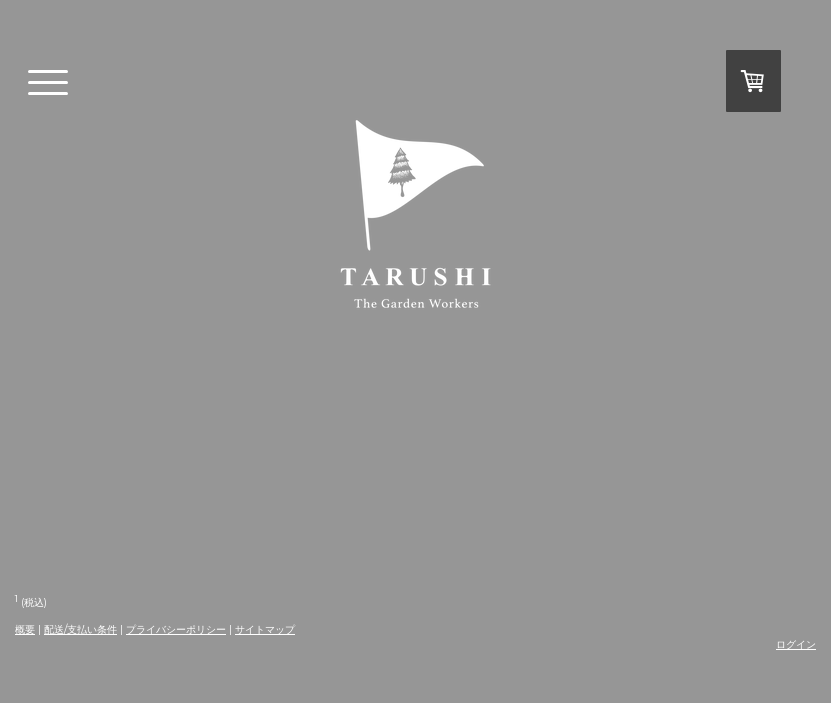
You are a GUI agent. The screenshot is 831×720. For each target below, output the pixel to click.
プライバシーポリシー (176, 629)
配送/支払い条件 (80, 629)
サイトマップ (265, 629)
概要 (25, 629)
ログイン (796, 644)
